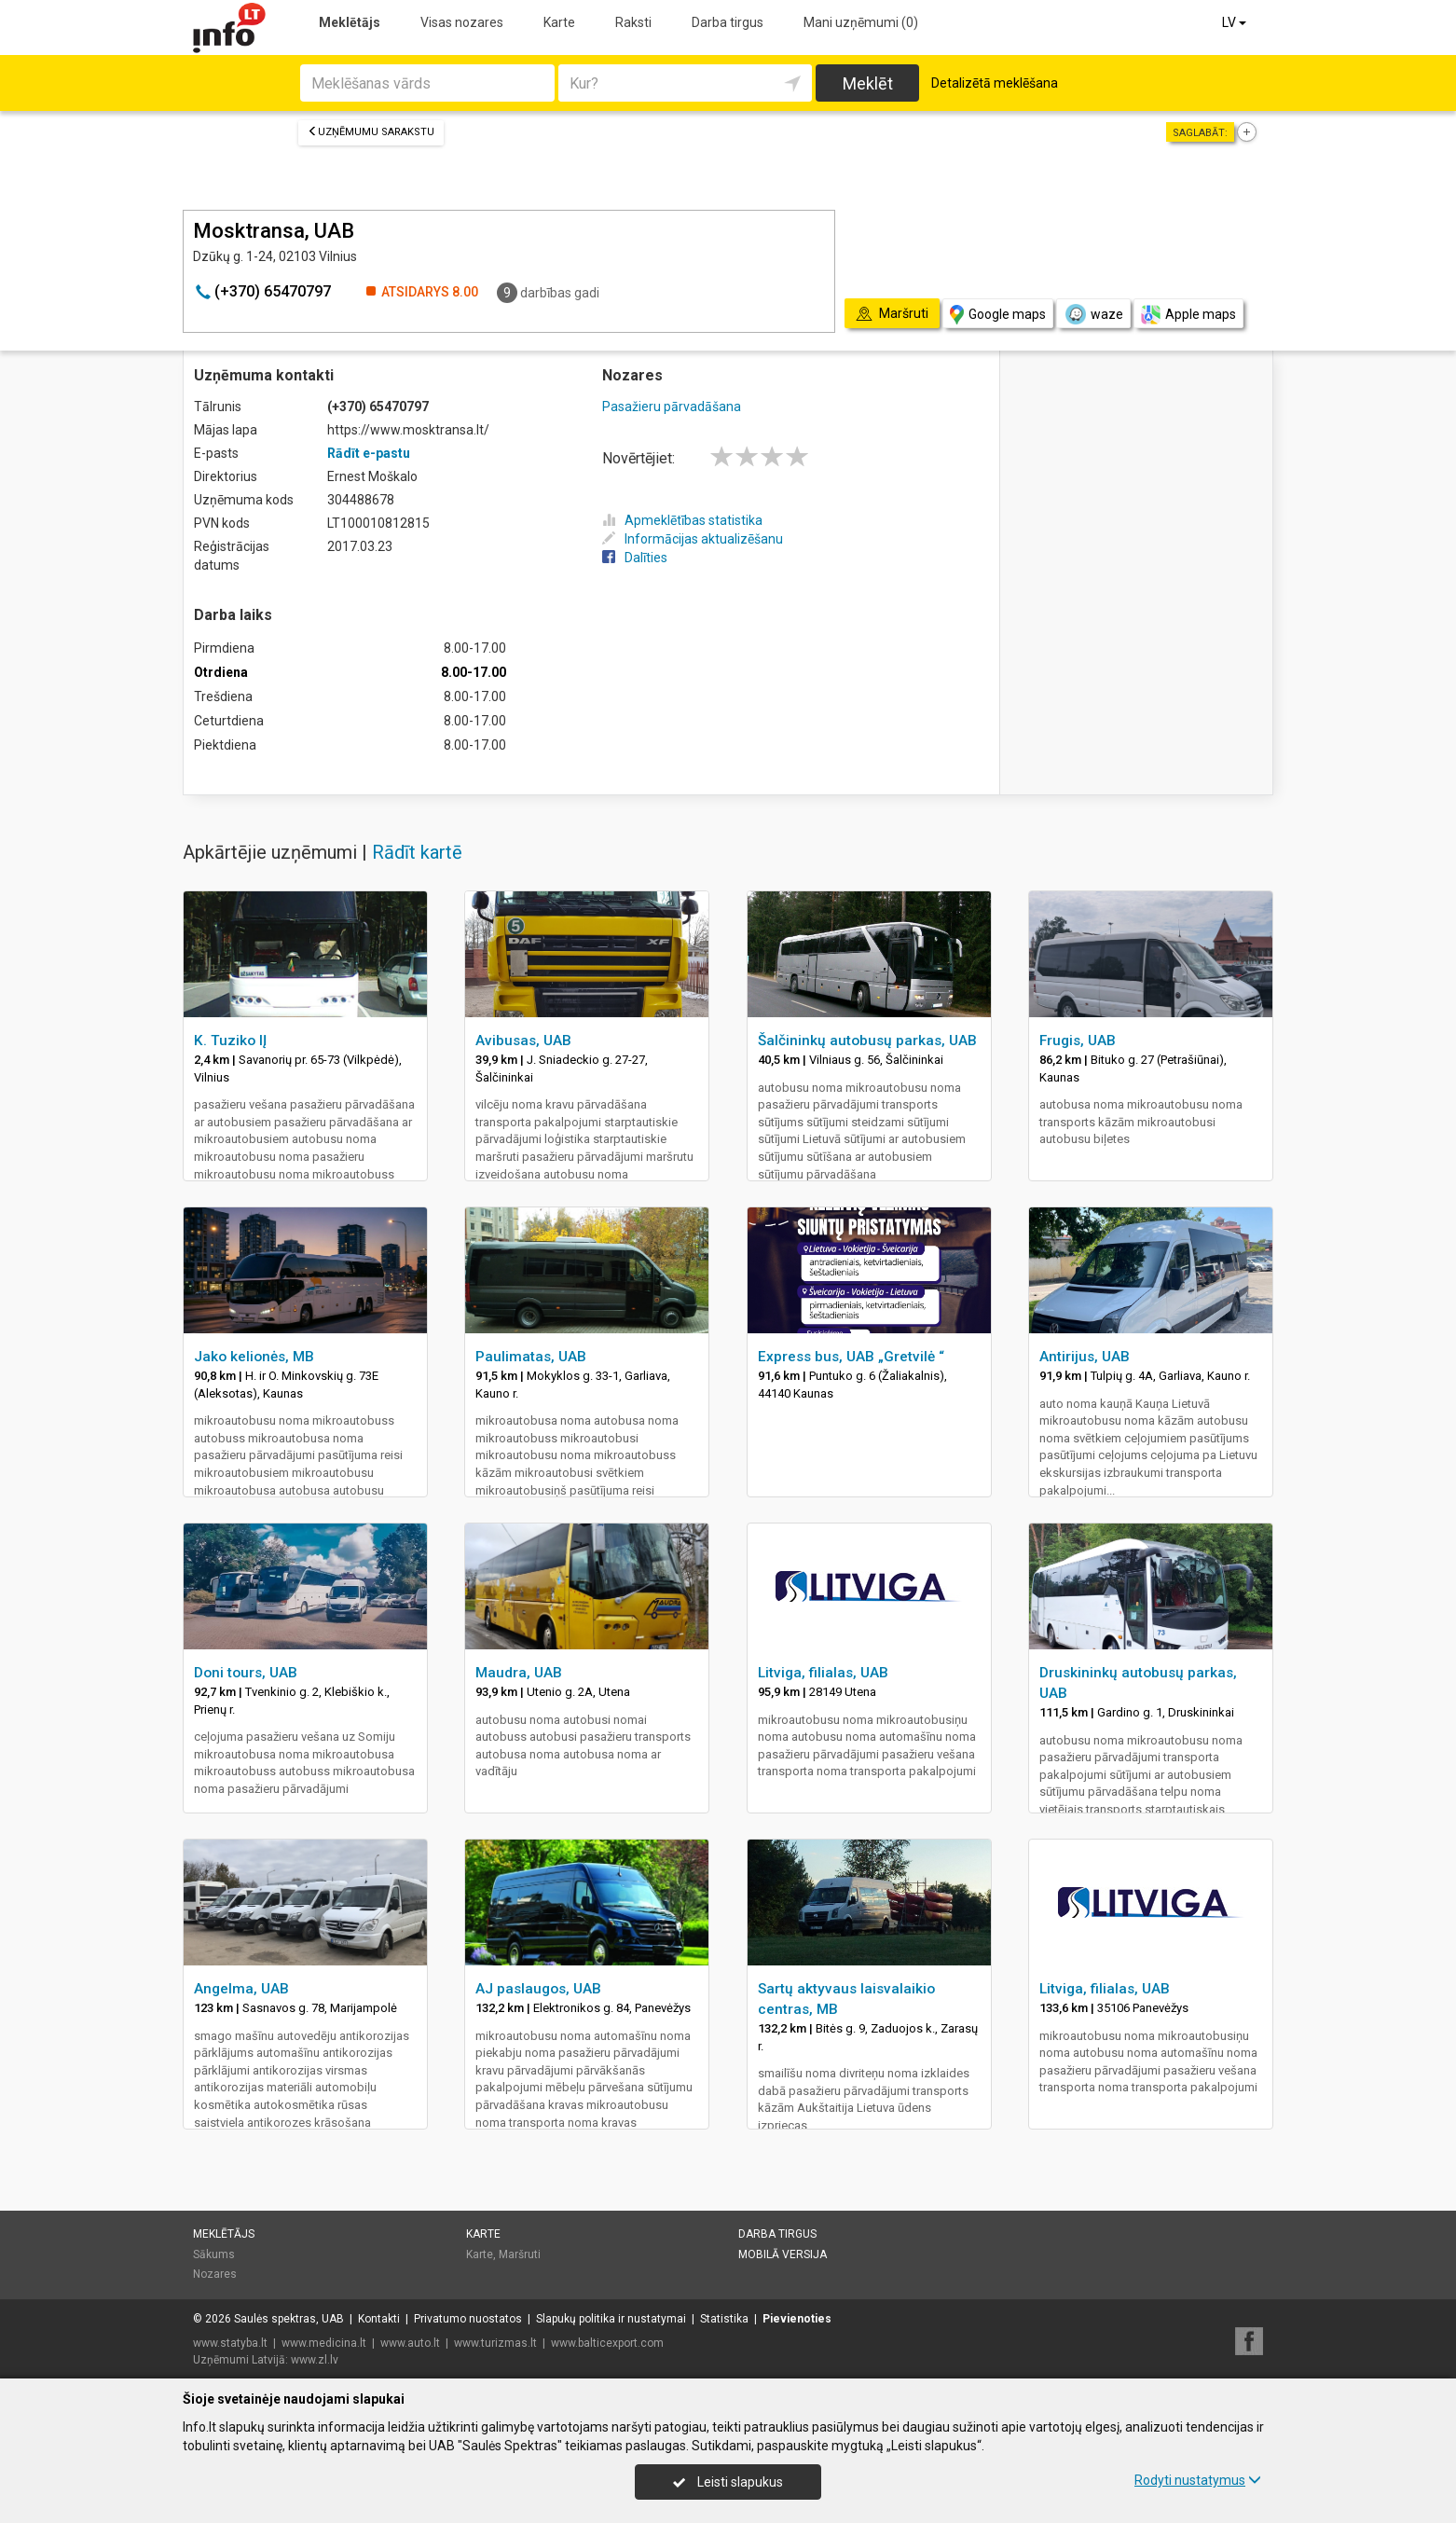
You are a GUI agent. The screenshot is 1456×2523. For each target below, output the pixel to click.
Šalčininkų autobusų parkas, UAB (867, 1040)
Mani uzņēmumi (861, 22)
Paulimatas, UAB (530, 1356)
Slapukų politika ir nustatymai (611, 2318)
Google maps (998, 314)
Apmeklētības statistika (682, 520)
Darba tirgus (727, 22)
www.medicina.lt (324, 2343)
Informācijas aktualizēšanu (692, 538)
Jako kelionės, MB (254, 1356)
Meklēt (868, 83)
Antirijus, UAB (1084, 1356)
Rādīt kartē (417, 852)
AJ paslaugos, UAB (538, 1988)
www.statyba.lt (230, 2343)
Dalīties (634, 557)
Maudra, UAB (518, 1672)
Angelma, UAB (241, 1988)
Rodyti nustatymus (1197, 2480)
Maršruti (520, 2254)
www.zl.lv (314, 2359)
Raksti (633, 22)
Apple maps (1188, 314)
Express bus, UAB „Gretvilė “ (851, 1356)
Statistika (724, 2318)
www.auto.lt (410, 2343)
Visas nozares (461, 22)
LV (1235, 22)
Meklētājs (349, 22)
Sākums (214, 2254)
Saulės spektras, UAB (289, 2318)
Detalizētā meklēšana (994, 83)
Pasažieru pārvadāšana (671, 406)
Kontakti (379, 2318)
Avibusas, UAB (523, 1040)
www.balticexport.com (607, 2343)
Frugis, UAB (1077, 1040)
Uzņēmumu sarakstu (371, 132)
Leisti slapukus (728, 2482)
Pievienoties (796, 2318)
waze (1093, 314)
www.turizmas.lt (495, 2343)
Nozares (215, 2274)
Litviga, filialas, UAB (823, 1672)
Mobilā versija (782, 2254)
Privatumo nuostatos (468, 2318)
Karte (559, 22)
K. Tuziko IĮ (230, 1040)
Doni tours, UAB (245, 1672)
